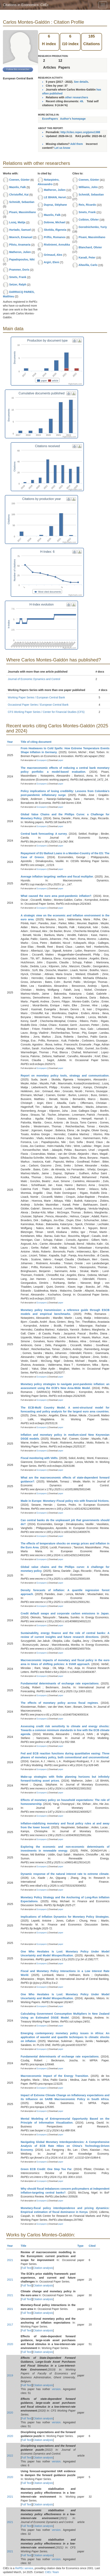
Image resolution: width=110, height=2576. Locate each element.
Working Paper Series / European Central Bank (36, 697)
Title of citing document (38, 741)
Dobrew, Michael (54, 222)
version (56, 2389)
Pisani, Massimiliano (22, 212)
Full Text (26, 2267)
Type (82, 2245)
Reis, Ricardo (87, 204)
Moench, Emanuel (20, 237)
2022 (10, 2455)
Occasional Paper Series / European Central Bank (38, 704)
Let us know (62, 147)
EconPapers (50, 118)
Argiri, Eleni (51, 262)
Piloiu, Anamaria (19, 244)
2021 (10, 2260)
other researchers (76, 97)
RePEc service (24, 2568)
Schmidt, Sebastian (21, 202)
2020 (10, 2344)
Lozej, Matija (17, 222)
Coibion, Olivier (89, 219)
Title (25, 2245)
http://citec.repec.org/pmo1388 (80, 132)
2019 (10, 2375)
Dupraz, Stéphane (55, 204)
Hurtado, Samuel (20, 229)
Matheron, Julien (20, 252)
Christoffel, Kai (19, 194)
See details (81, 81)
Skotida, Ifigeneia (55, 229)
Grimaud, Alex (53, 254)
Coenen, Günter (19, 179)
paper (60, 760)
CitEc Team (52, 2572)
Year (11, 741)
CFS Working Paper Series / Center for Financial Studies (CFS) (46, 711)
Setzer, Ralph (17, 284)
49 (81, 101)
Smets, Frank (17, 277)
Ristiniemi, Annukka (57, 244)
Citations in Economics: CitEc (26, 5)
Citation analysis (43, 2267)
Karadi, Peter (87, 257)
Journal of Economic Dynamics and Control (34, 679)
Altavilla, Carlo (87, 264)
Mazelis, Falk (17, 187)
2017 (10, 2324)
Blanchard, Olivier (90, 247)
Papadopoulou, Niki (22, 259)
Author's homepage (73, 118)
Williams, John (88, 187)
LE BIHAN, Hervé (55, 197)
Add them (76, 143)
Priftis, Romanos (55, 237)
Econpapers (41, 760)
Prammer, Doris (19, 269)
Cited (94, 2245)
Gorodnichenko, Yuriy (93, 227)
